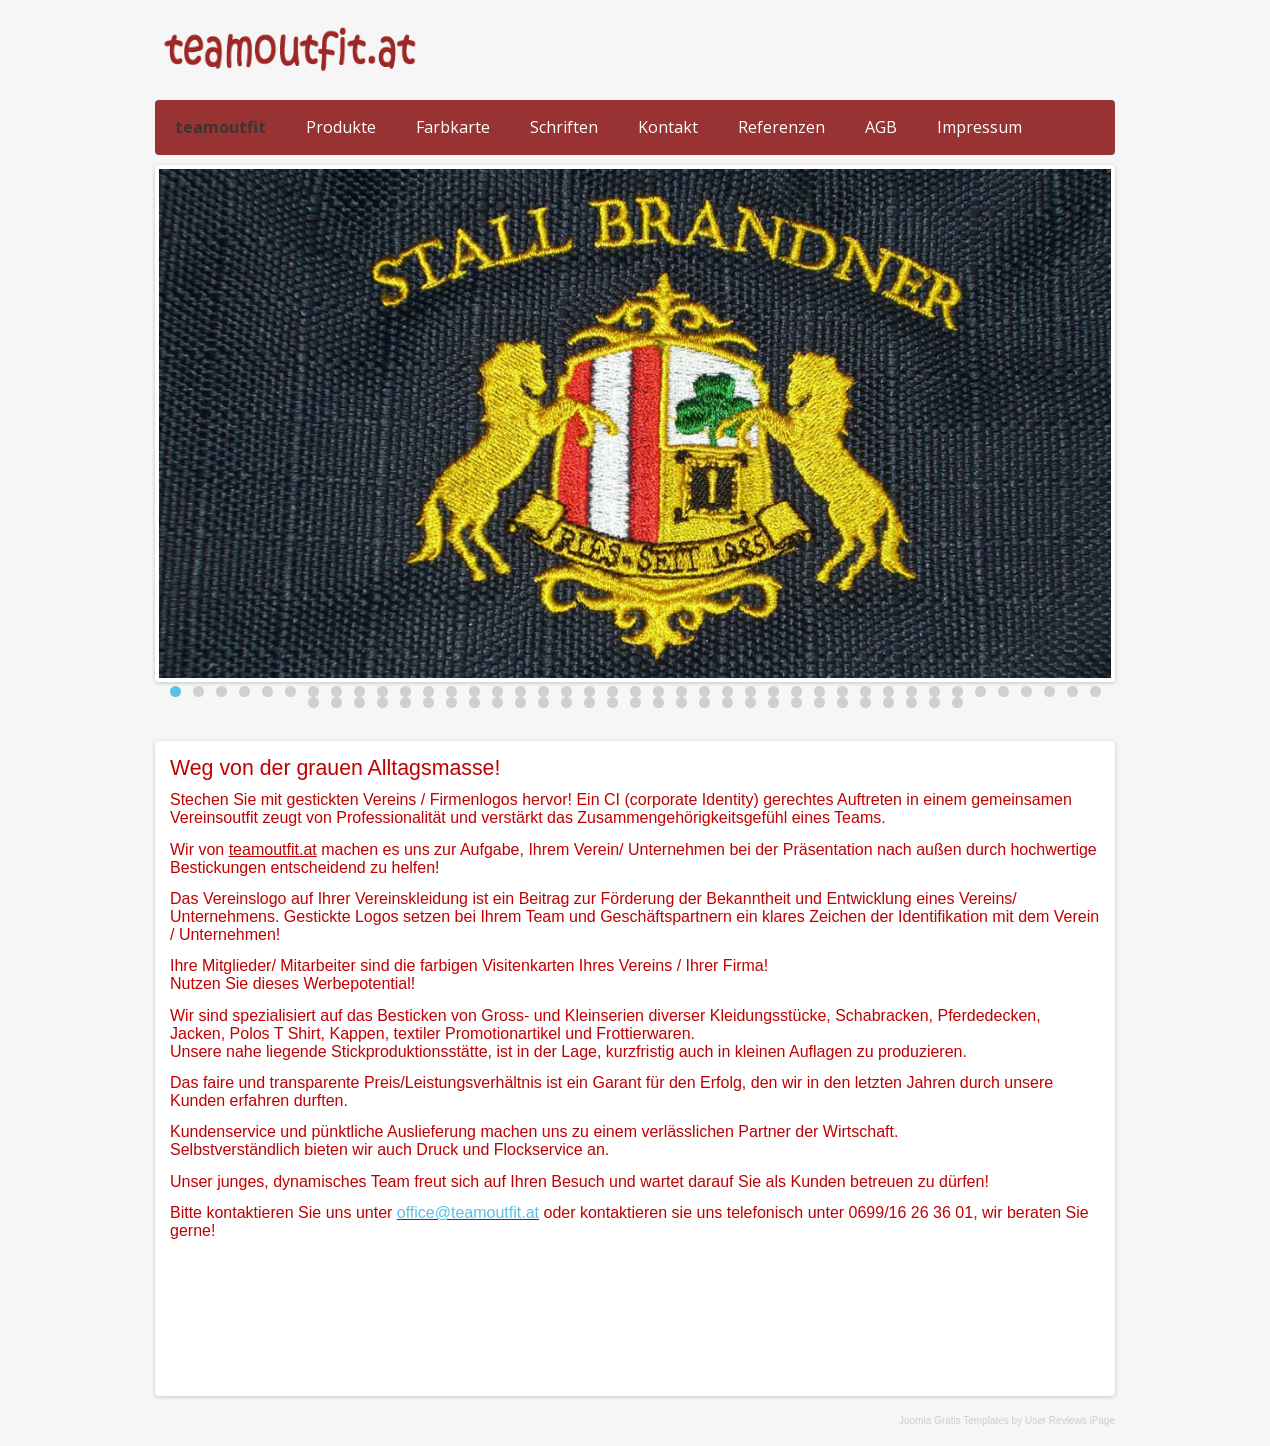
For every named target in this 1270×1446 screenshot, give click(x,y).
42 (313, 702)
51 (520, 702)
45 (382, 702)
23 (681, 691)
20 (612, 691)
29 (819, 691)
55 (612, 702)
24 (704, 691)
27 (773, 691)
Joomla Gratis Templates (954, 1420)
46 (405, 702)
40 (1072, 691)
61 (750, 702)
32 (888, 691)
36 (980, 691)
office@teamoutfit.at (468, 1212)
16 (520, 691)
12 (428, 691)
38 (1026, 691)
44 (359, 702)
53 (566, 702)
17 (543, 691)
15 (497, 691)
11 (405, 691)
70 (957, 702)
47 (428, 702)
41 (1095, 691)
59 (704, 702)
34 (934, 691)
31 (865, 691)
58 (681, 702)
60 (727, 702)
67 (888, 702)
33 (911, 691)
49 (474, 702)
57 (658, 702)
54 (589, 702)
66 (865, 702)
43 (336, 702)
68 (911, 702)
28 (796, 691)
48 (451, 702)
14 (474, 691)
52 (543, 702)
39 (1049, 691)
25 (727, 691)
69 (934, 702)
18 (566, 691)
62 (773, 702)
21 (635, 691)
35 (957, 691)
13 (451, 691)
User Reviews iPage (1070, 1420)
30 (842, 691)
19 (589, 691)
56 (635, 702)
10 (382, 691)
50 (497, 702)
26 (750, 691)
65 (842, 702)
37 (1003, 691)
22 (658, 691)
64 (819, 702)
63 (796, 702)
